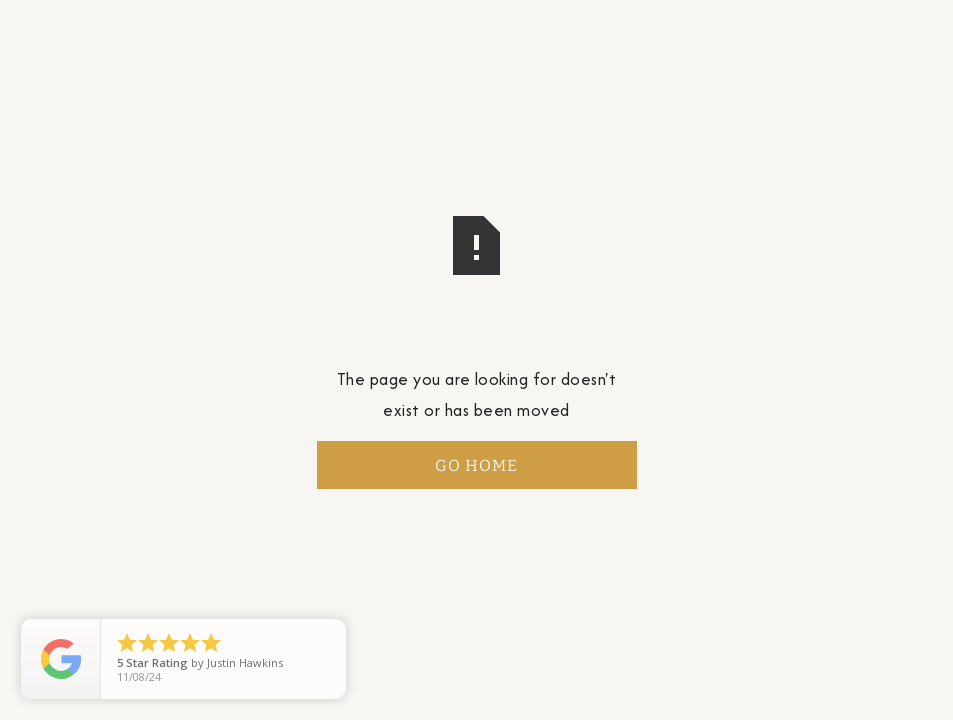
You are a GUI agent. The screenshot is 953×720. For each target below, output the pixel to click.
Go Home (476, 465)
